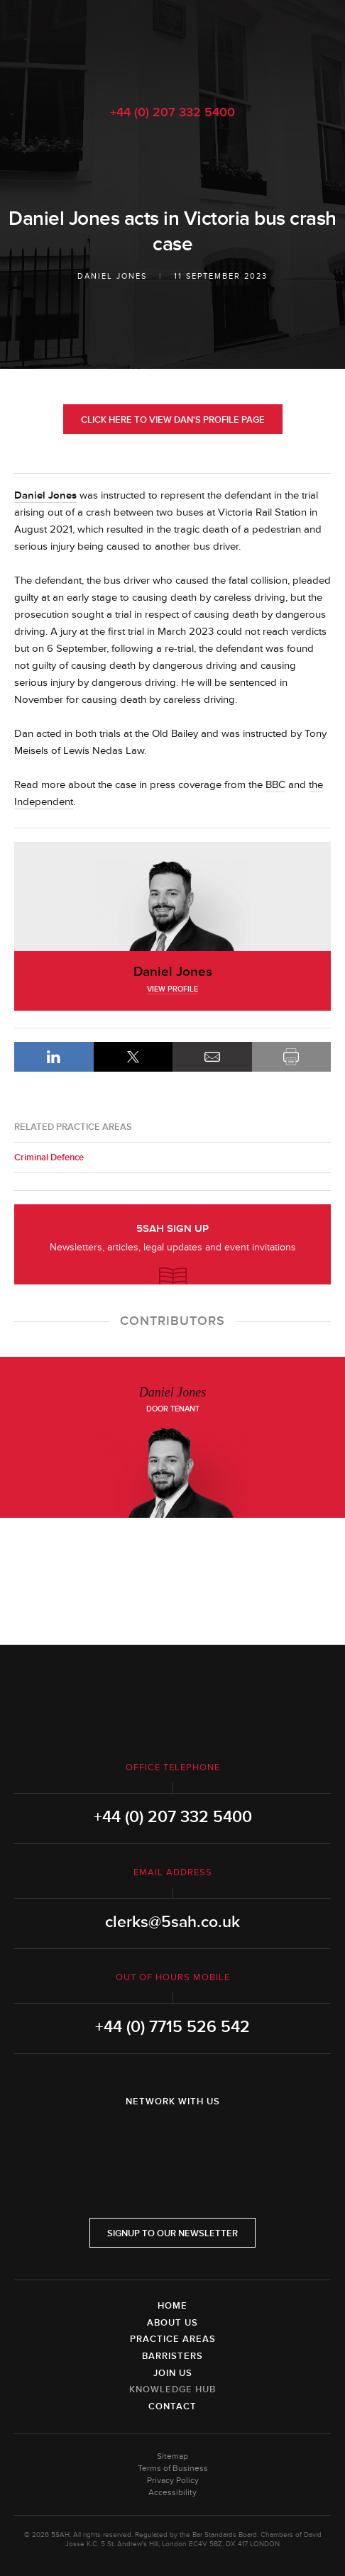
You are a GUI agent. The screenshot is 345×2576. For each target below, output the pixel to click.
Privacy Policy (173, 2480)
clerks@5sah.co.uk (172, 1922)
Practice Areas (173, 2339)
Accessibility (172, 2492)
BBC (275, 785)
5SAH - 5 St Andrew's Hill (172, 44)
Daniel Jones (112, 276)
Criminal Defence (49, 1157)
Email (212, 1057)
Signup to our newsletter (172, 2233)
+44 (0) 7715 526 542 (172, 2027)
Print (292, 1057)
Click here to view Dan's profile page (173, 420)
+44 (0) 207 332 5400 (172, 112)
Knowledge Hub (172, 2389)
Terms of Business (173, 2468)
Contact (172, 2406)
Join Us (172, 2373)
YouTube (212, 2138)
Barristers (172, 2356)
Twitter (172, 2138)
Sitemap (172, 2456)
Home (172, 2305)
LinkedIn (54, 1057)
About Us (172, 2322)
